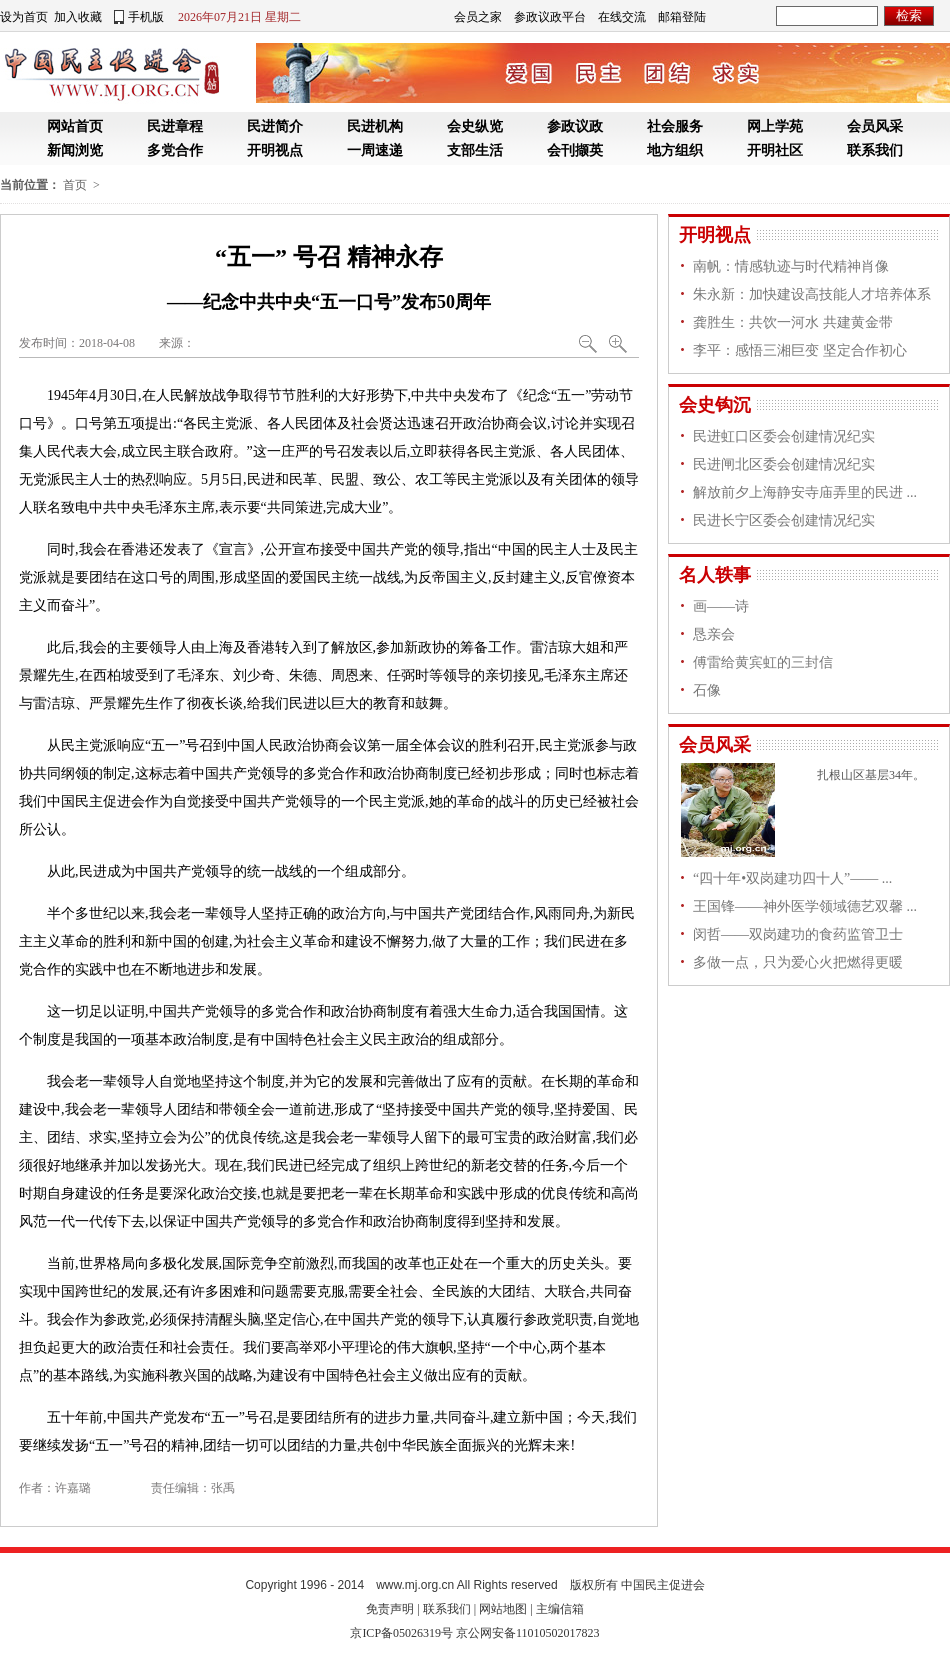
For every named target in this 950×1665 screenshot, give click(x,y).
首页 (75, 185)
